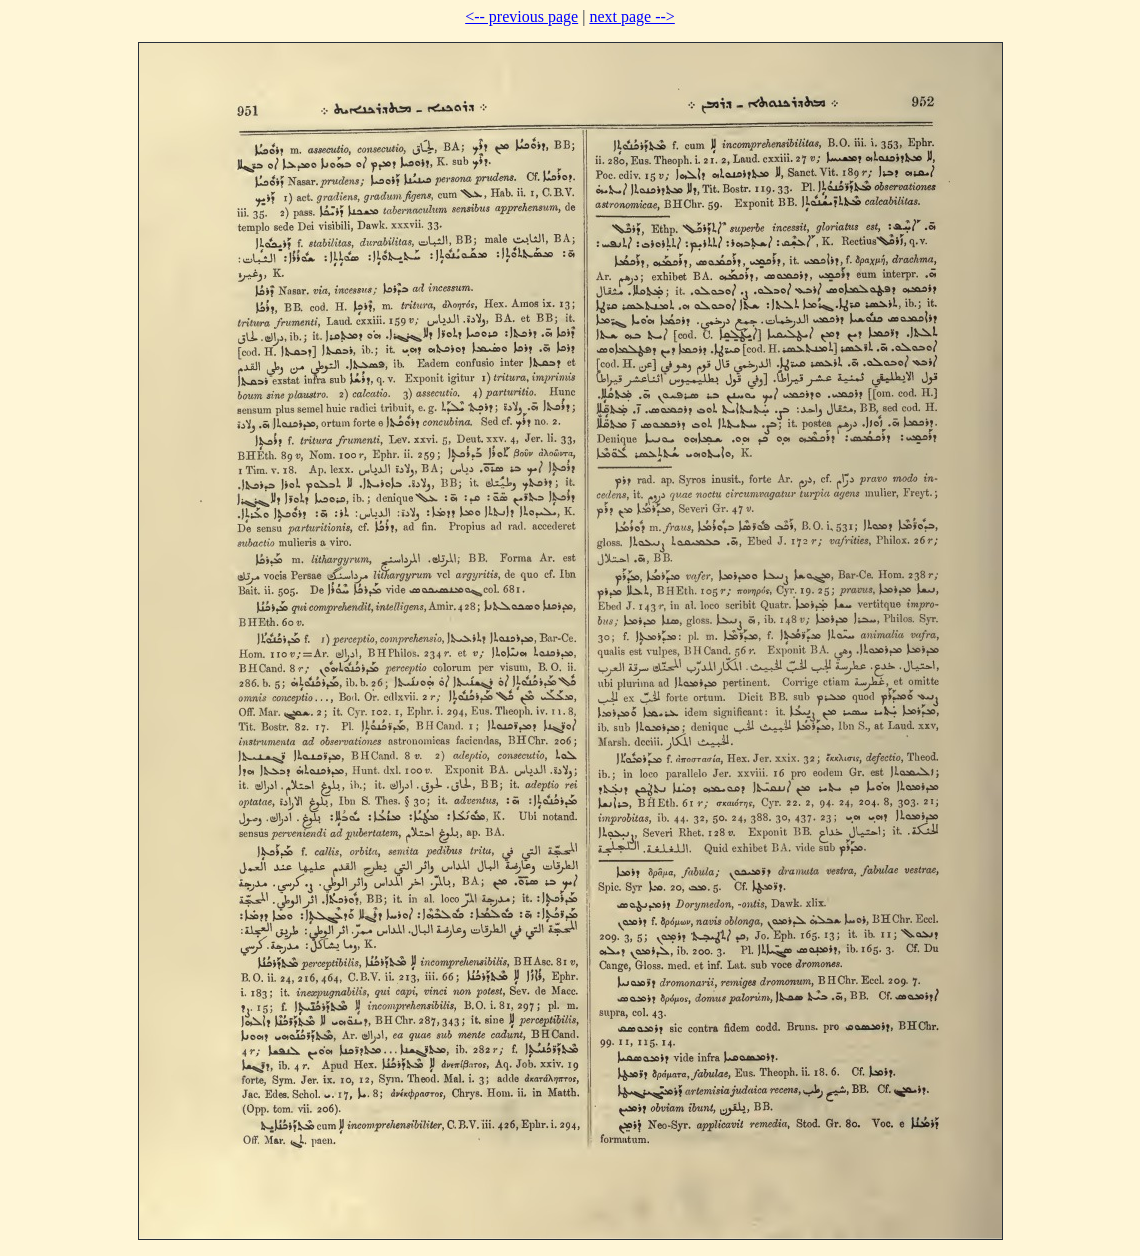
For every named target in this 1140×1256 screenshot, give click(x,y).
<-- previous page (521, 16)
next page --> (631, 16)
